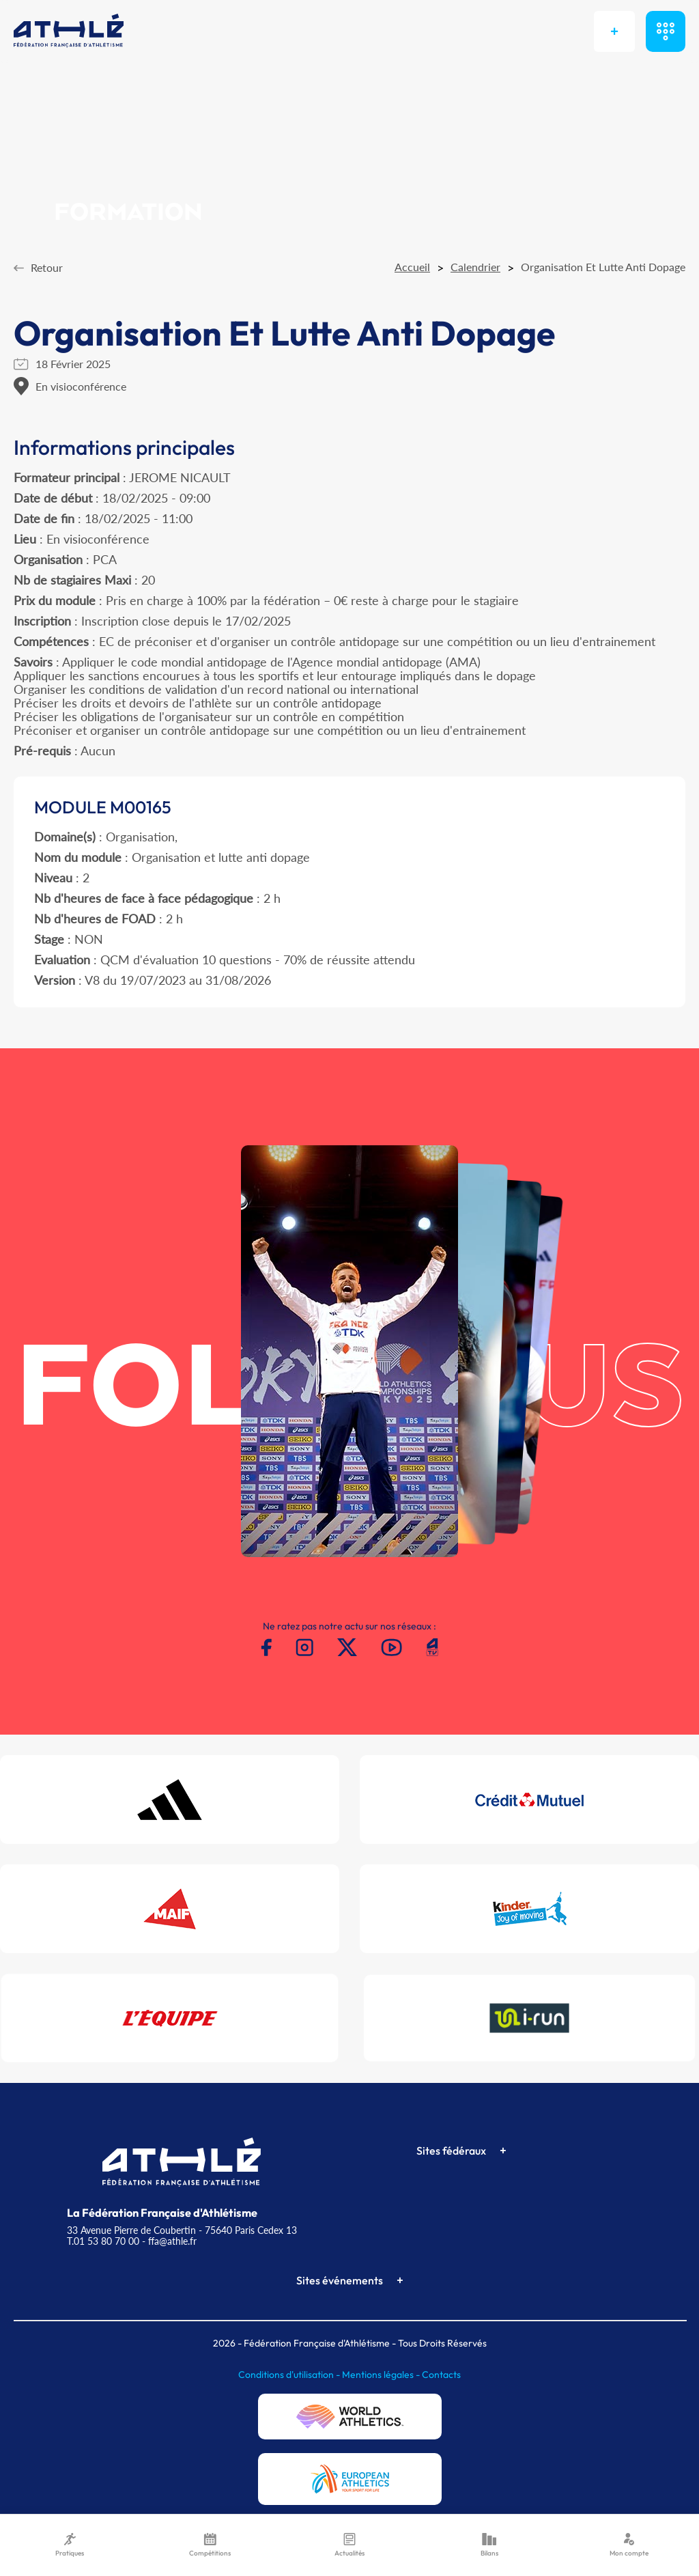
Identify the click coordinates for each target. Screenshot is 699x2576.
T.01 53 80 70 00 (103, 2241)
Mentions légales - (382, 2374)
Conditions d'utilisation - (290, 2374)
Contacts (441, 2374)
